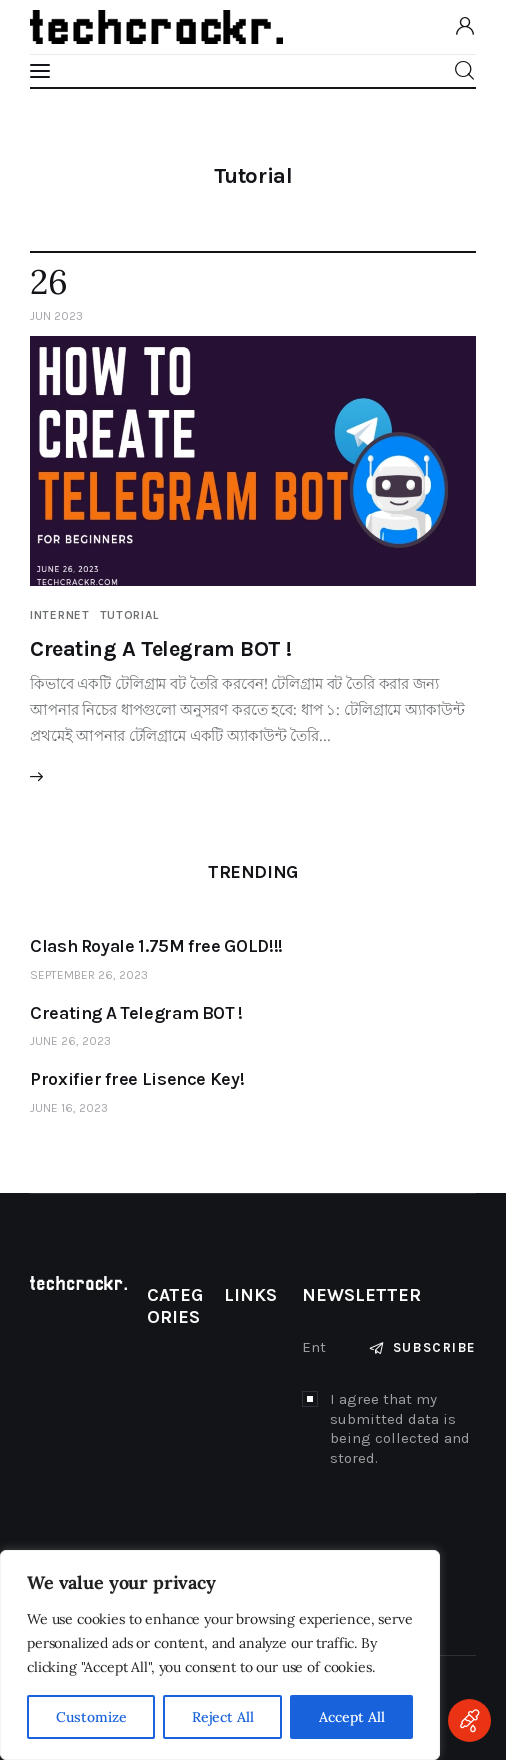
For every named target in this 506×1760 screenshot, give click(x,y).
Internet (60, 615)
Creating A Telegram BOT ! (161, 649)
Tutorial (129, 615)
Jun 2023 (56, 316)
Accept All (352, 1717)
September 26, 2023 (89, 975)
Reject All (223, 1717)
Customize (91, 1717)
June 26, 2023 (70, 1041)
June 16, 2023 (69, 1108)
